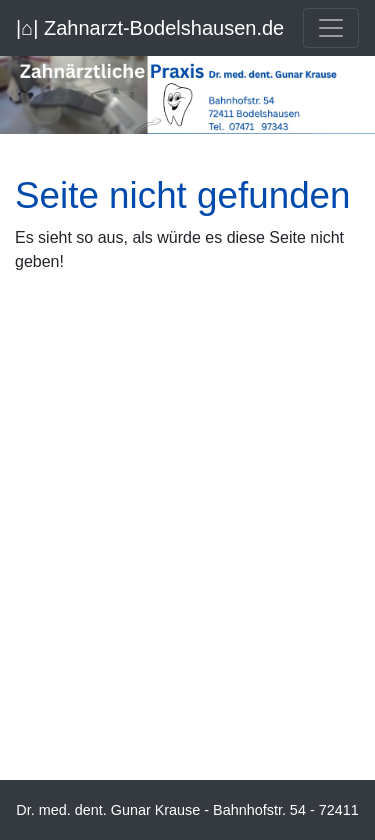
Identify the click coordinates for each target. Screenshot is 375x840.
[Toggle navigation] (331, 28)
